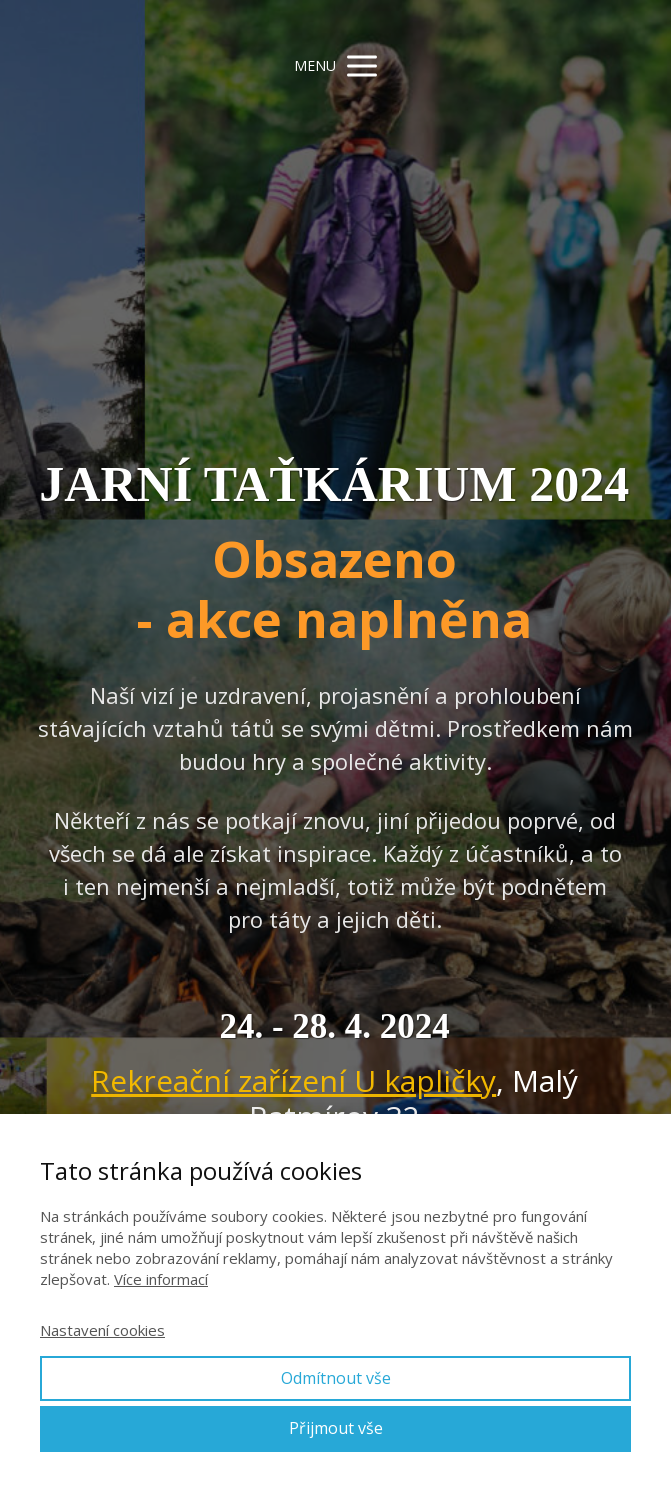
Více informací (161, 1279)
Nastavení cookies (102, 1330)
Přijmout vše (336, 1428)
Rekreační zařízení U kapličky (293, 1080)
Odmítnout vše (336, 1378)
